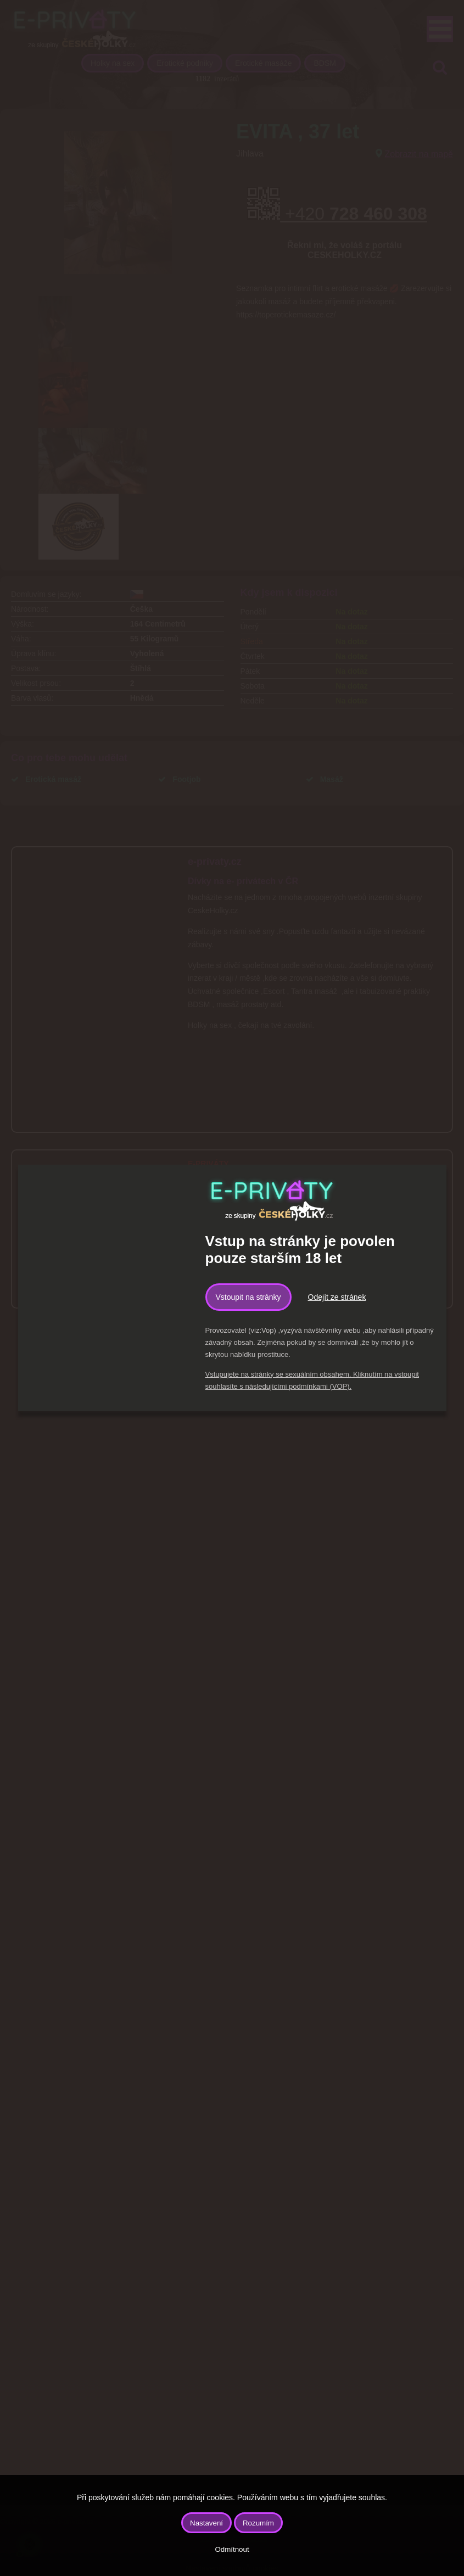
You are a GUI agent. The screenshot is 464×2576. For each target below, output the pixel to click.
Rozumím (258, 2523)
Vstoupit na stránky (248, 1297)
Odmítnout (232, 2549)
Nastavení (206, 2523)
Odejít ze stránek (337, 1297)
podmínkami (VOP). (320, 1386)
